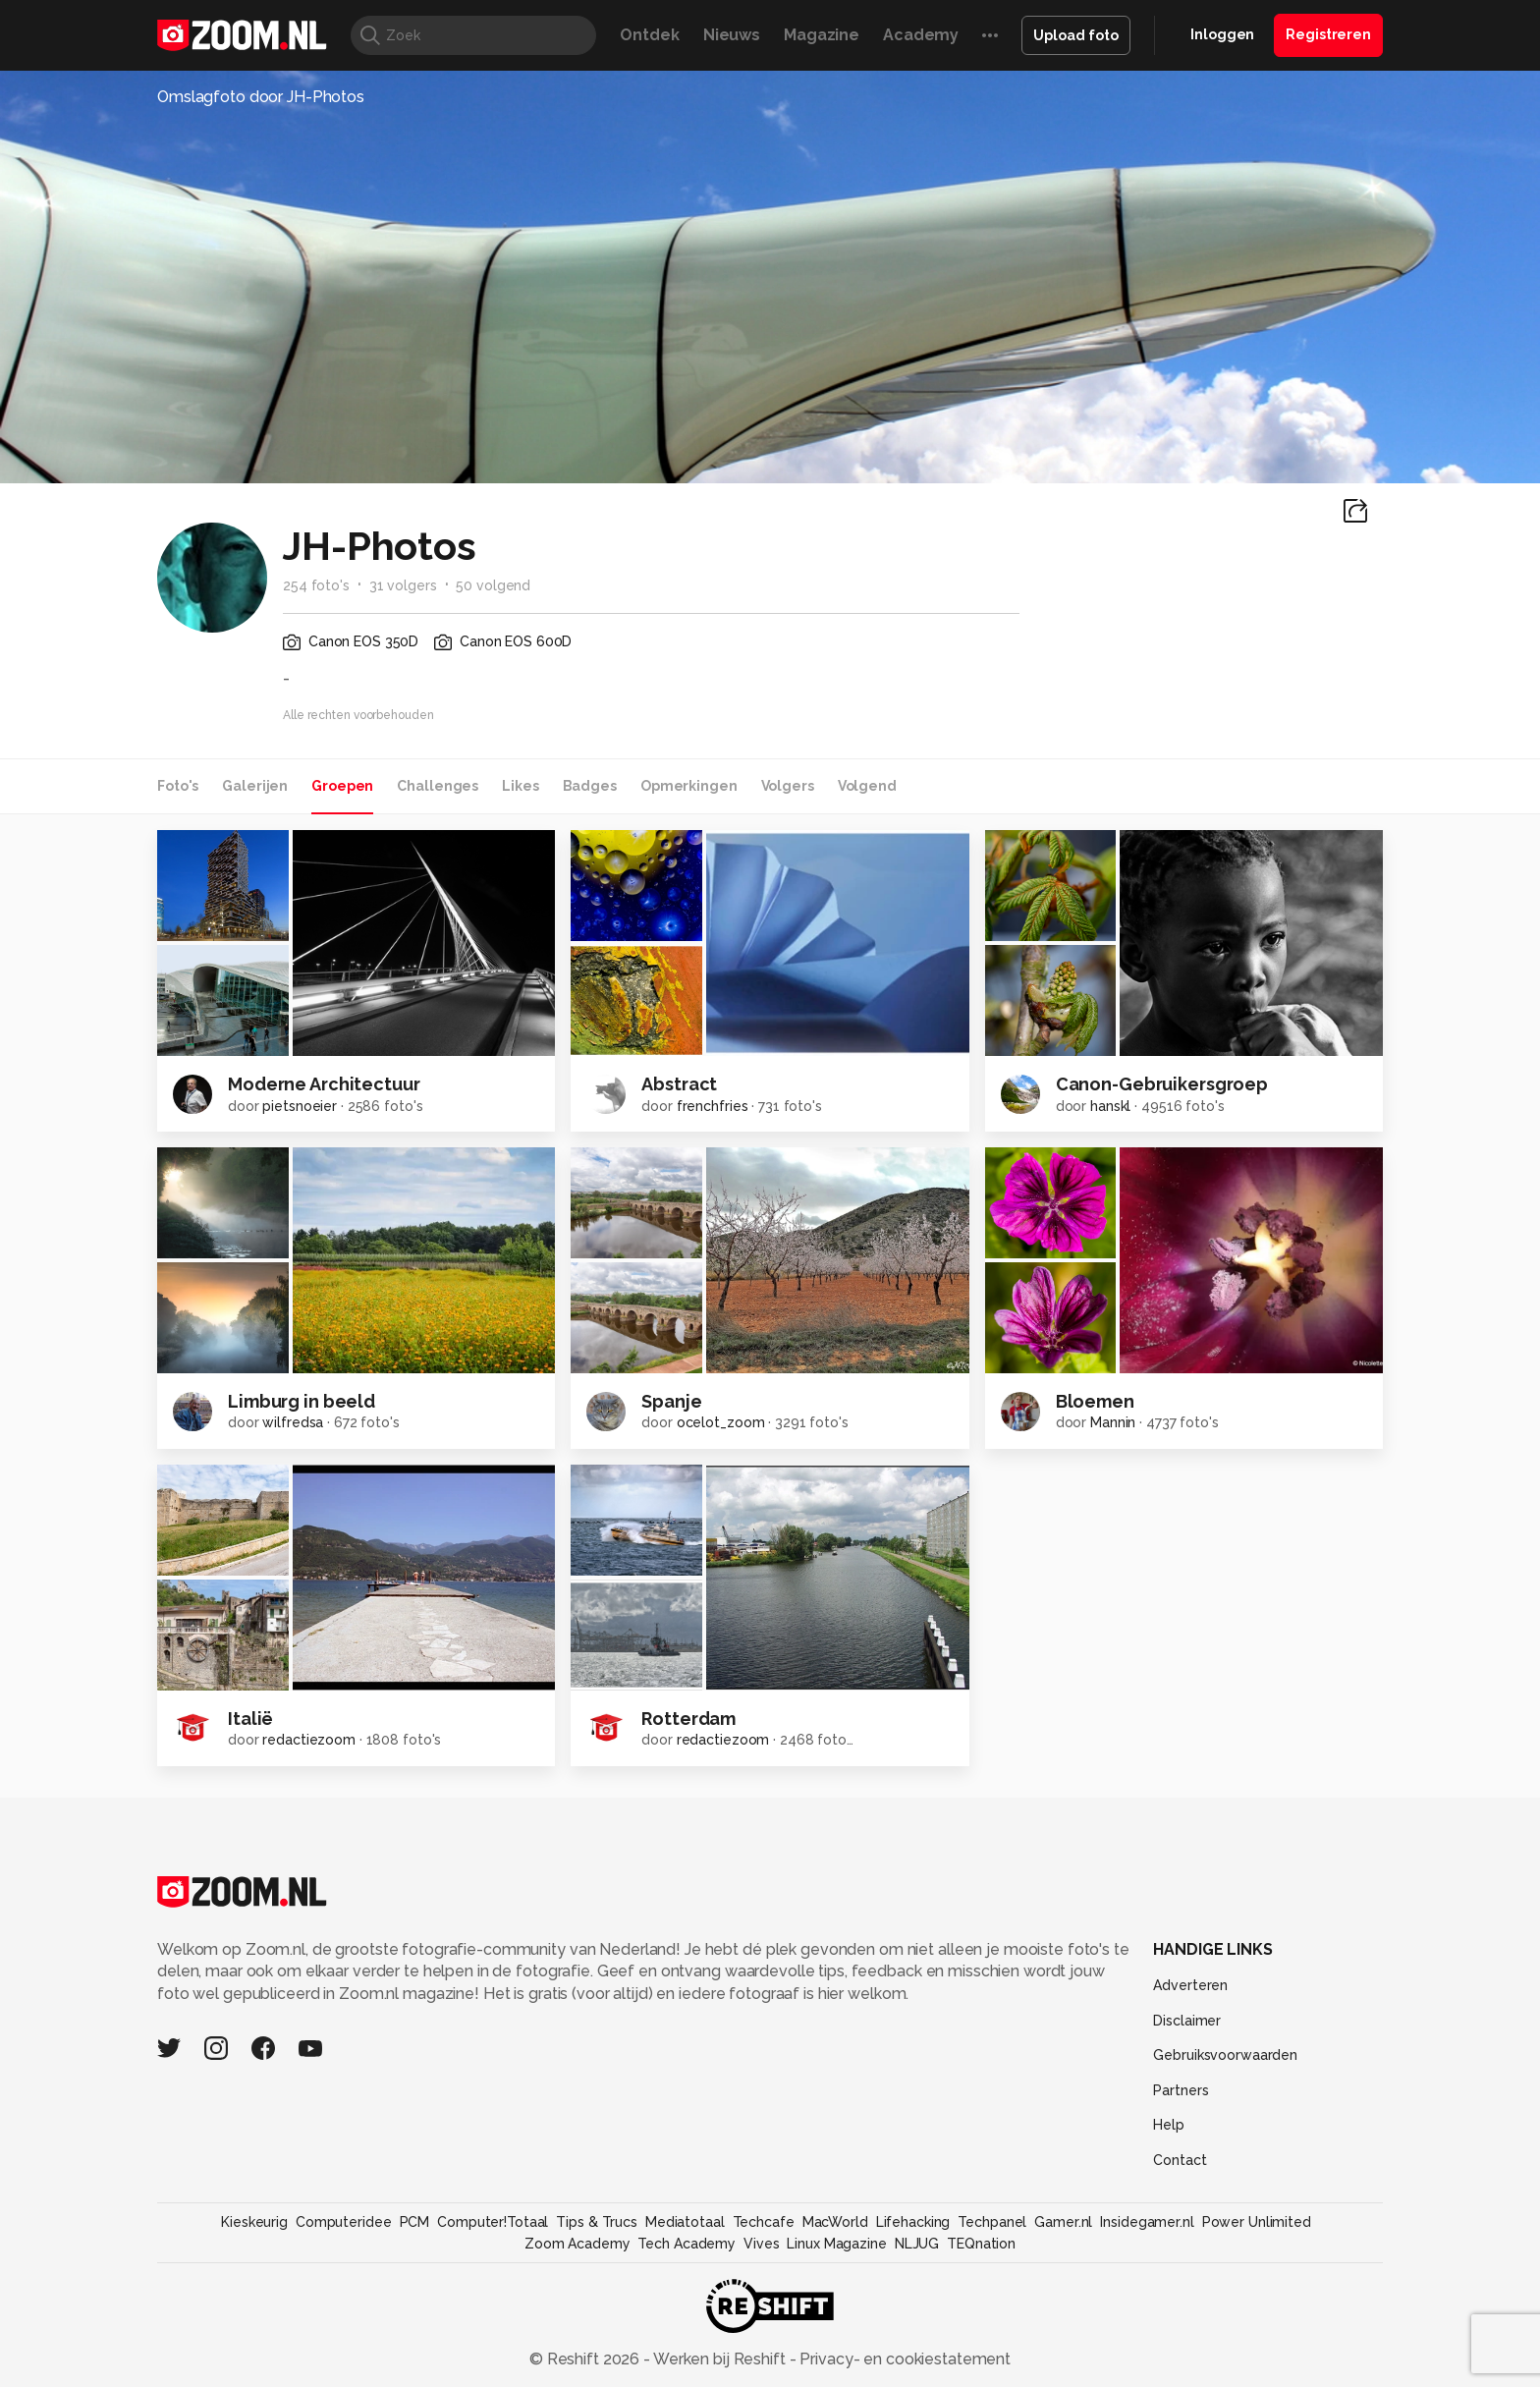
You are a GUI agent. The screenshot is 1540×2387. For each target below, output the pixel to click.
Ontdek (649, 35)
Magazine (821, 35)
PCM (415, 2222)
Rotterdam (688, 1718)
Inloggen (1222, 34)
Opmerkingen (689, 786)
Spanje (671, 1401)
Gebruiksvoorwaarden (1225, 2055)
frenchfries (712, 1106)
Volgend (867, 786)
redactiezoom (309, 1740)
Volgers (787, 786)
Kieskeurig (254, 2222)
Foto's (177, 786)
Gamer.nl (1063, 2222)
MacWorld (835, 2222)
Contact (1179, 2160)
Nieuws (731, 35)
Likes (520, 786)
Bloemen (1095, 1401)
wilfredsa (292, 1422)
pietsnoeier (299, 1106)
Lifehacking (913, 2222)
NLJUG (917, 2243)
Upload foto (1076, 35)
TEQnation (981, 2243)
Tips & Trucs (596, 2222)
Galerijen (255, 786)
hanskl (1110, 1106)
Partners (1180, 2090)
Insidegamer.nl (1146, 2222)
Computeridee (344, 2222)
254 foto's (316, 585)
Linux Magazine (836, 2243)
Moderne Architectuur (324, 1084)
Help (1168, 2125)
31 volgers (403, 585)
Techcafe (764, 2222)
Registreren (1328, 34)
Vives (761, 2243)
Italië (250, 1718)
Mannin (1112, 1422)
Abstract (679, 1084)
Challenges (437, 786)
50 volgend (493, 585)
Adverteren (1190, 1985)
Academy (921, 35)
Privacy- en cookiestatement (903, 2359)
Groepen (342, 786)
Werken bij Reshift (720, 2359)
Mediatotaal (685, 2222)
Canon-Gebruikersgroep (1162, 1084)
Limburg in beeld (301, 1401)
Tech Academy (686, 2243)
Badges (590, 786)
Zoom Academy (577, 2243)
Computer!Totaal (492, 2222)
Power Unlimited (1256, 2222)
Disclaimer (1187, 2020)
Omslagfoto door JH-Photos (260, 96)
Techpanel (992, 2222)
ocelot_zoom (721, 1422)
